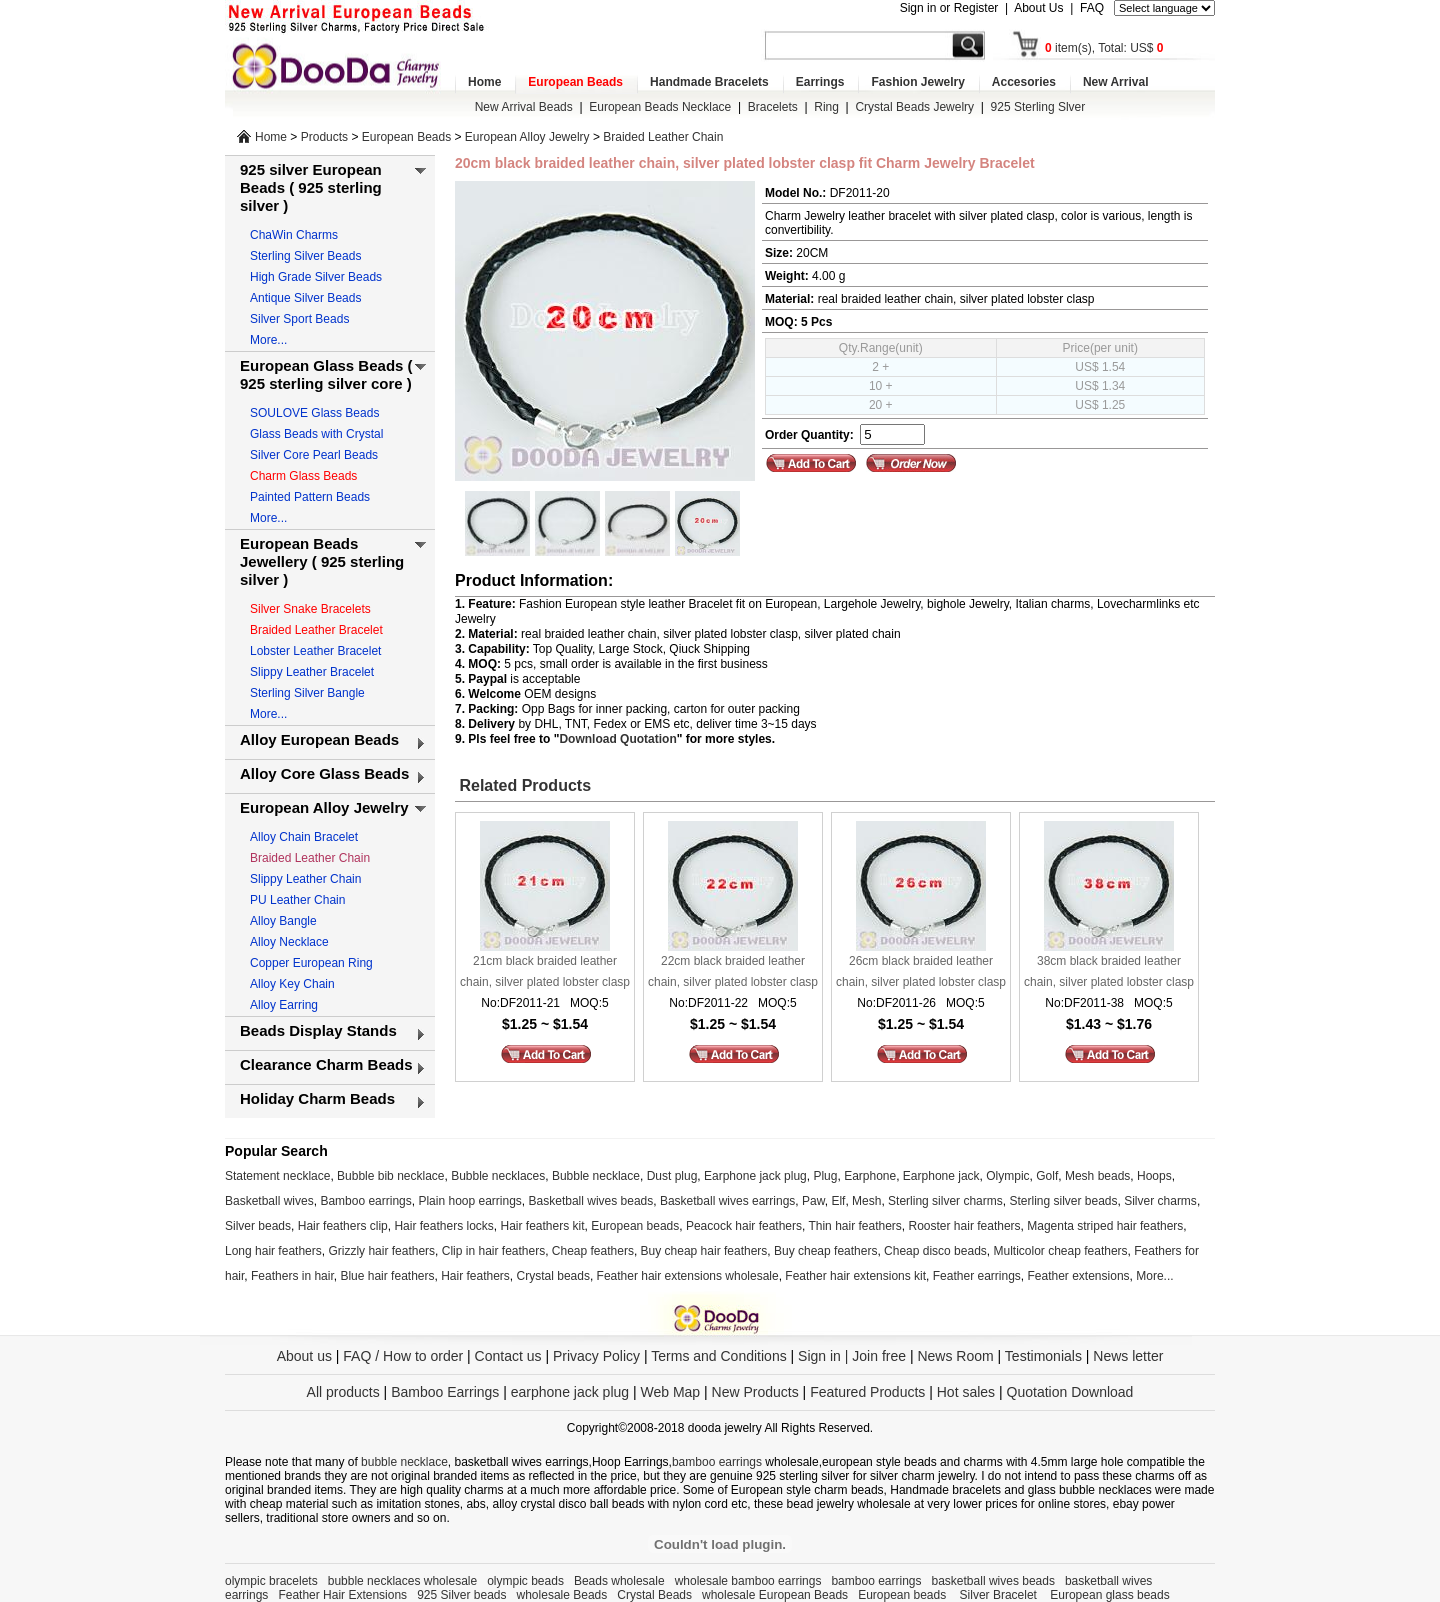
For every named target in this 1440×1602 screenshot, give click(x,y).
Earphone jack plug (755, 1176)
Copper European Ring (311, 963)
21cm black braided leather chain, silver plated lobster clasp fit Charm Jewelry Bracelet (545, 973)
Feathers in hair (292, 1276)
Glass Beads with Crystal (316, 434)
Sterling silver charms (945, 1201)
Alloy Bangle (283, 921)
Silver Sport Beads (299, 319)
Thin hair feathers (854, 1226)
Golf (1047, 1176)
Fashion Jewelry (917, 82)
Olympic (1007, 1176)
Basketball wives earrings (727, 1201)
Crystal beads (553, 1276)
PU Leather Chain (297, 900)
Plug (825, 1176)
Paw (813, 1201)
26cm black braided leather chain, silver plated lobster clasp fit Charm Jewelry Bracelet (921, 973)
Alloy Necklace (289, 942)
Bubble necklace (596, 1176)
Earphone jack (941, 1176)
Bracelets (773, 107)
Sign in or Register (949, 8)
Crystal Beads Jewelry (914, 107)
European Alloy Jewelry (527, 137)
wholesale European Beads (775, 1595)
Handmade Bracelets (709, 82)
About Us (1038, 8)
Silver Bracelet (1000, 1595)
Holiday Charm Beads (317, 1098)
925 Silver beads (461, 1595)
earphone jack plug (570, 1392)
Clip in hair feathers (493, 1251)
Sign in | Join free (852, 1356)
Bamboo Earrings (445, 1392)
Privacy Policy (596, 1356)
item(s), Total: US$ (1104, 48)
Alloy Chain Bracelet (304, 837)
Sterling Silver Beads (305, 256)
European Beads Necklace (660, 107)
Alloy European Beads (319, 739)
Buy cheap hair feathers (704, 1251)
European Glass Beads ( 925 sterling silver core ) (326, 374)
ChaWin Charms (294, 235)
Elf (838, 1201)
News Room (957, 1356)
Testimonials (1043, 1356)
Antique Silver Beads (305, 298)
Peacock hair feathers (744, 1226)
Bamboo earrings (365, 1201)
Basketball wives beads (591, 1201)
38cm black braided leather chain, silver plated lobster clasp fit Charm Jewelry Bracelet (1109, 973)
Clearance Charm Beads (326, 1064)
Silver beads (258, 1226)
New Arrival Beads (524, 107)
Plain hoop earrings (469, 1201)
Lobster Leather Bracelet (315, 651)
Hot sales (966, 1392)
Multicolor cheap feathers (1061, 1251)
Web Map (670, 1392)
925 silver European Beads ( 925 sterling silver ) (311, 187)
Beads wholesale (619, 1581)
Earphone (870, 1176)
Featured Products (867, 1392)
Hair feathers (475, 1276)
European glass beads (1109, 1595)
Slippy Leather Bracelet (312, 672)
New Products (755, 1392)
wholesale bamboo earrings (748, 1581)
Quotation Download (1070, 1392)
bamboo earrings (717, 1462)
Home (484, 82)
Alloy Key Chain (292, 984)
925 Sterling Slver (1038, 107)
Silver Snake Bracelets (310, 609)
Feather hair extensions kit (855, 1276)
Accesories (1024, 82)
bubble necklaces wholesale (402, 1581)
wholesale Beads (562, 1595)
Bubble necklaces (498, 1176)
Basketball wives (269, 1201)
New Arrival (1116, 82)
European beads (635, 1226)
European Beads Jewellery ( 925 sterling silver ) (322, 561)
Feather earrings (977, 1276)
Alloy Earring (284, 1005)
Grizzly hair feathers (381, 1251)
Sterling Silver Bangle (307, 693)
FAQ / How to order (403, 1356)
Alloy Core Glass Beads (324, 773)
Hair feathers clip (343, 1226)
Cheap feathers (593, 1251)
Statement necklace (277, 1176)
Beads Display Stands (318, 1030)
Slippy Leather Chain (305, 879)
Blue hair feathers (387, 1276)
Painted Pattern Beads (310, 497)
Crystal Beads (654, 1595)
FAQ (1092, 8)
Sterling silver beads (1063, 1201)
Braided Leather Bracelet (316, 630)
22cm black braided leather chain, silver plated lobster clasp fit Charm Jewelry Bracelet (733, 973)
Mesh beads (1097, 1176)
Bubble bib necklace (390, 1176)
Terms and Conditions (718, 1356)
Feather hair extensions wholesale (688, 1276)
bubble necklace (404, 1462)
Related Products (523, 785)
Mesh (866, 1201)
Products (324, 137)
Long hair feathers (273, 1251)
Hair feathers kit (542, 1226)
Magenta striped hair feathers (1105, 1226)
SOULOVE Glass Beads (314, 413)
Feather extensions (1079, 1276)
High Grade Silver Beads (316, 277)
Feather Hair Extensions (342, 1595)
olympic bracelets (271, 1581)
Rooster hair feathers (965, 1226)
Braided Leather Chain (663, 137)
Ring (826, 107)
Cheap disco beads (935, 1251)
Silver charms (1160, 1201)
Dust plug (672, 1176)
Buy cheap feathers (825, 1251)
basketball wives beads (993, 1581)
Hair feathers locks (443, 1226)
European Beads (575, 82)
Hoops (1154, 1176)
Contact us (508, 1356)
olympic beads (525, 1581)
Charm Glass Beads (303, 476)
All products (343, 1392)
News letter (1128, 1356)
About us (304, 1356)
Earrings (820, 82)
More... (268, 340)
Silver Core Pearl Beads (314, 455)
